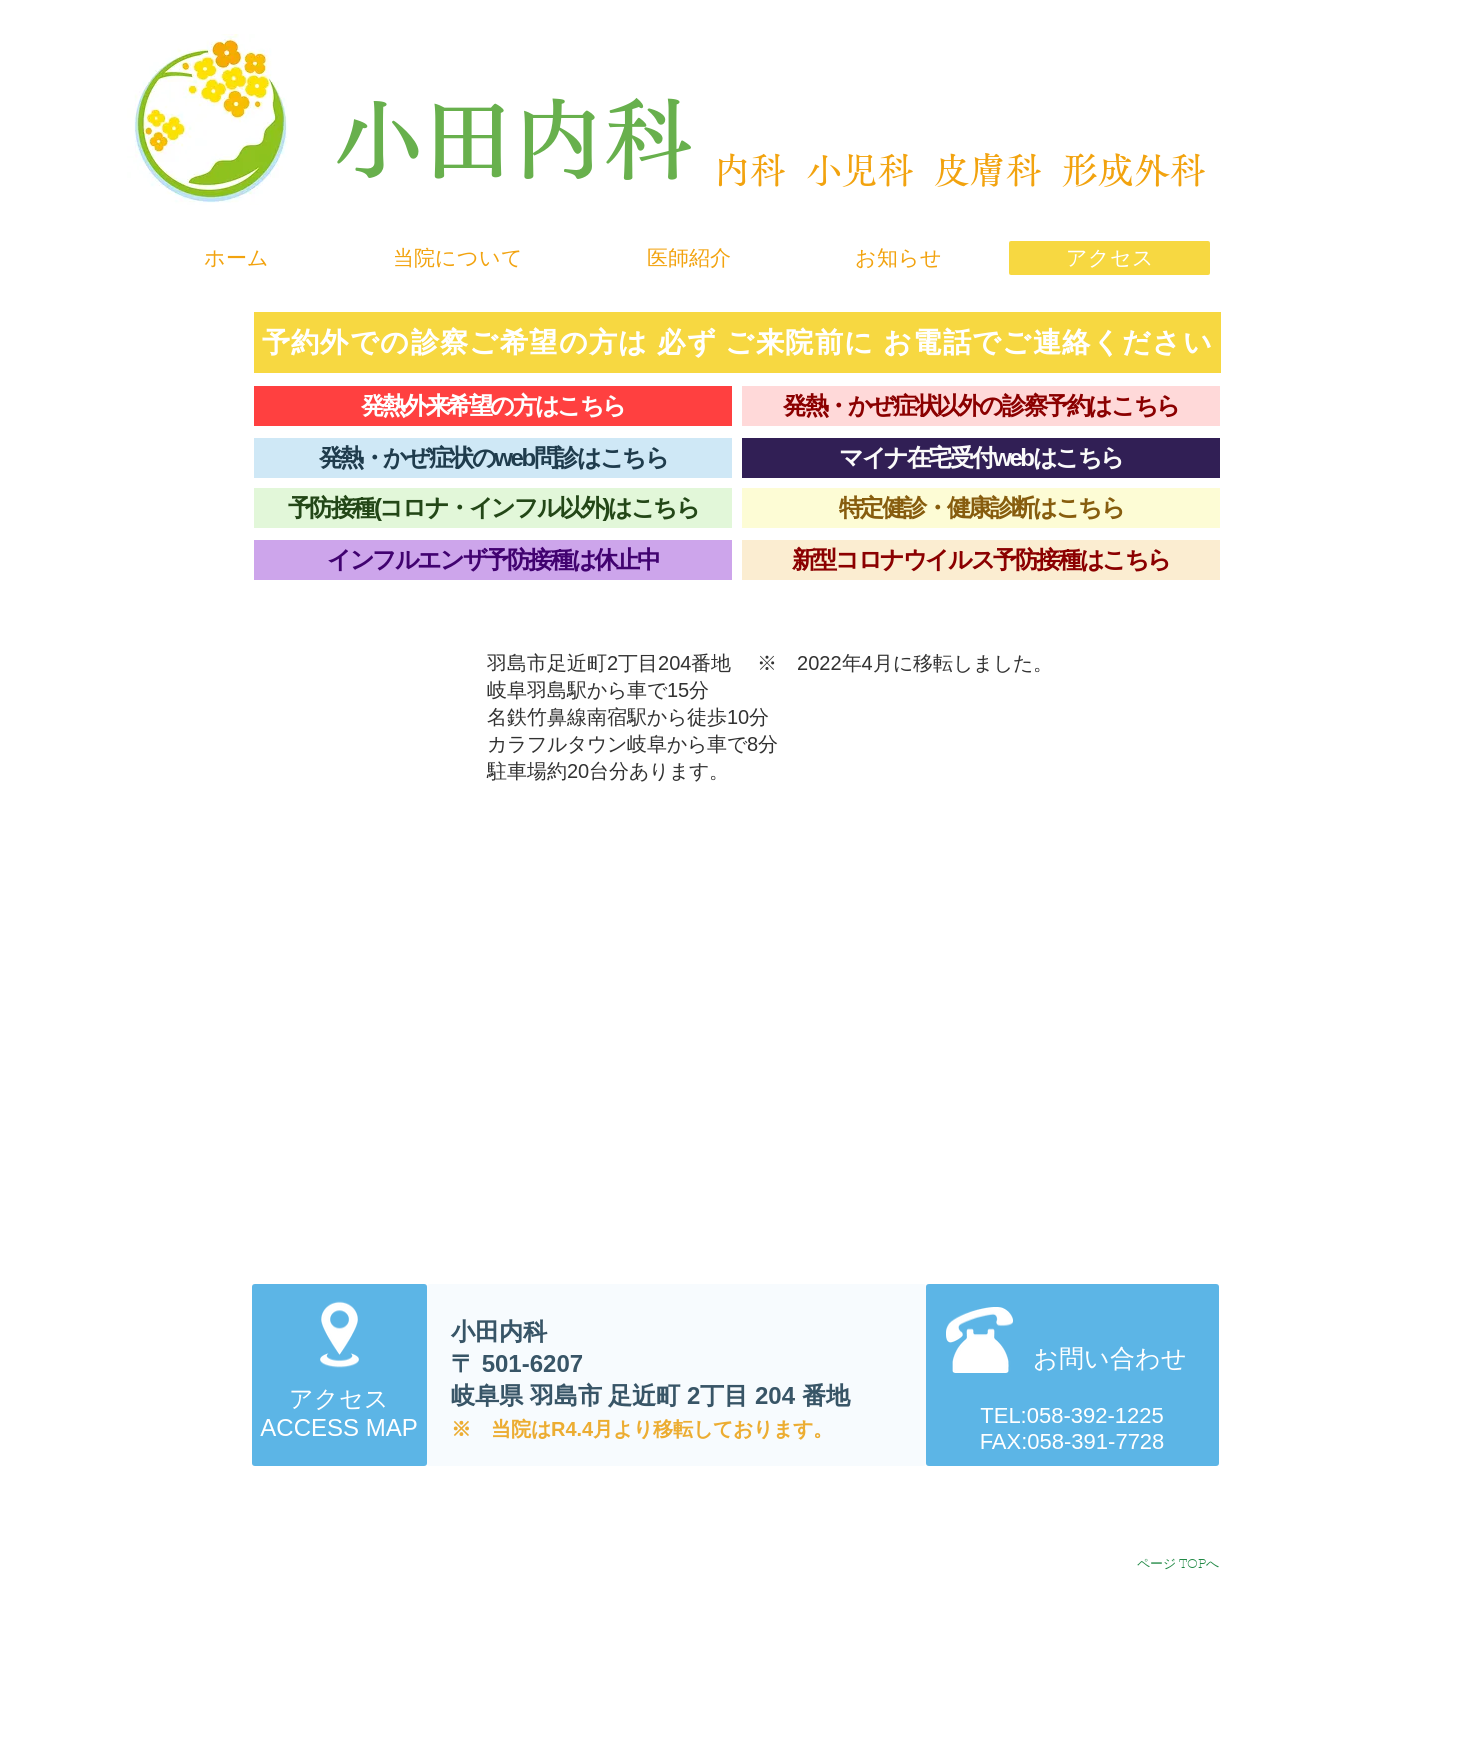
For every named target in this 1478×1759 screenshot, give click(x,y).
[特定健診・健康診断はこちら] (981, 508)
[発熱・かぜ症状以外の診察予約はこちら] (981, 406)
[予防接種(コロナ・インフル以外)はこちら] (493, 508)
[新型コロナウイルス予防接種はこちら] (981, 560)
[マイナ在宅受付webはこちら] (981, 458)
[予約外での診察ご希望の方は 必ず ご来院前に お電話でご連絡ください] (737, 342)
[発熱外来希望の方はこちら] (493, 406)
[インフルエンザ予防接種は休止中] (493, 560)
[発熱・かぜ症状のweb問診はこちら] (493, 458)
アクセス (339, 1398)
